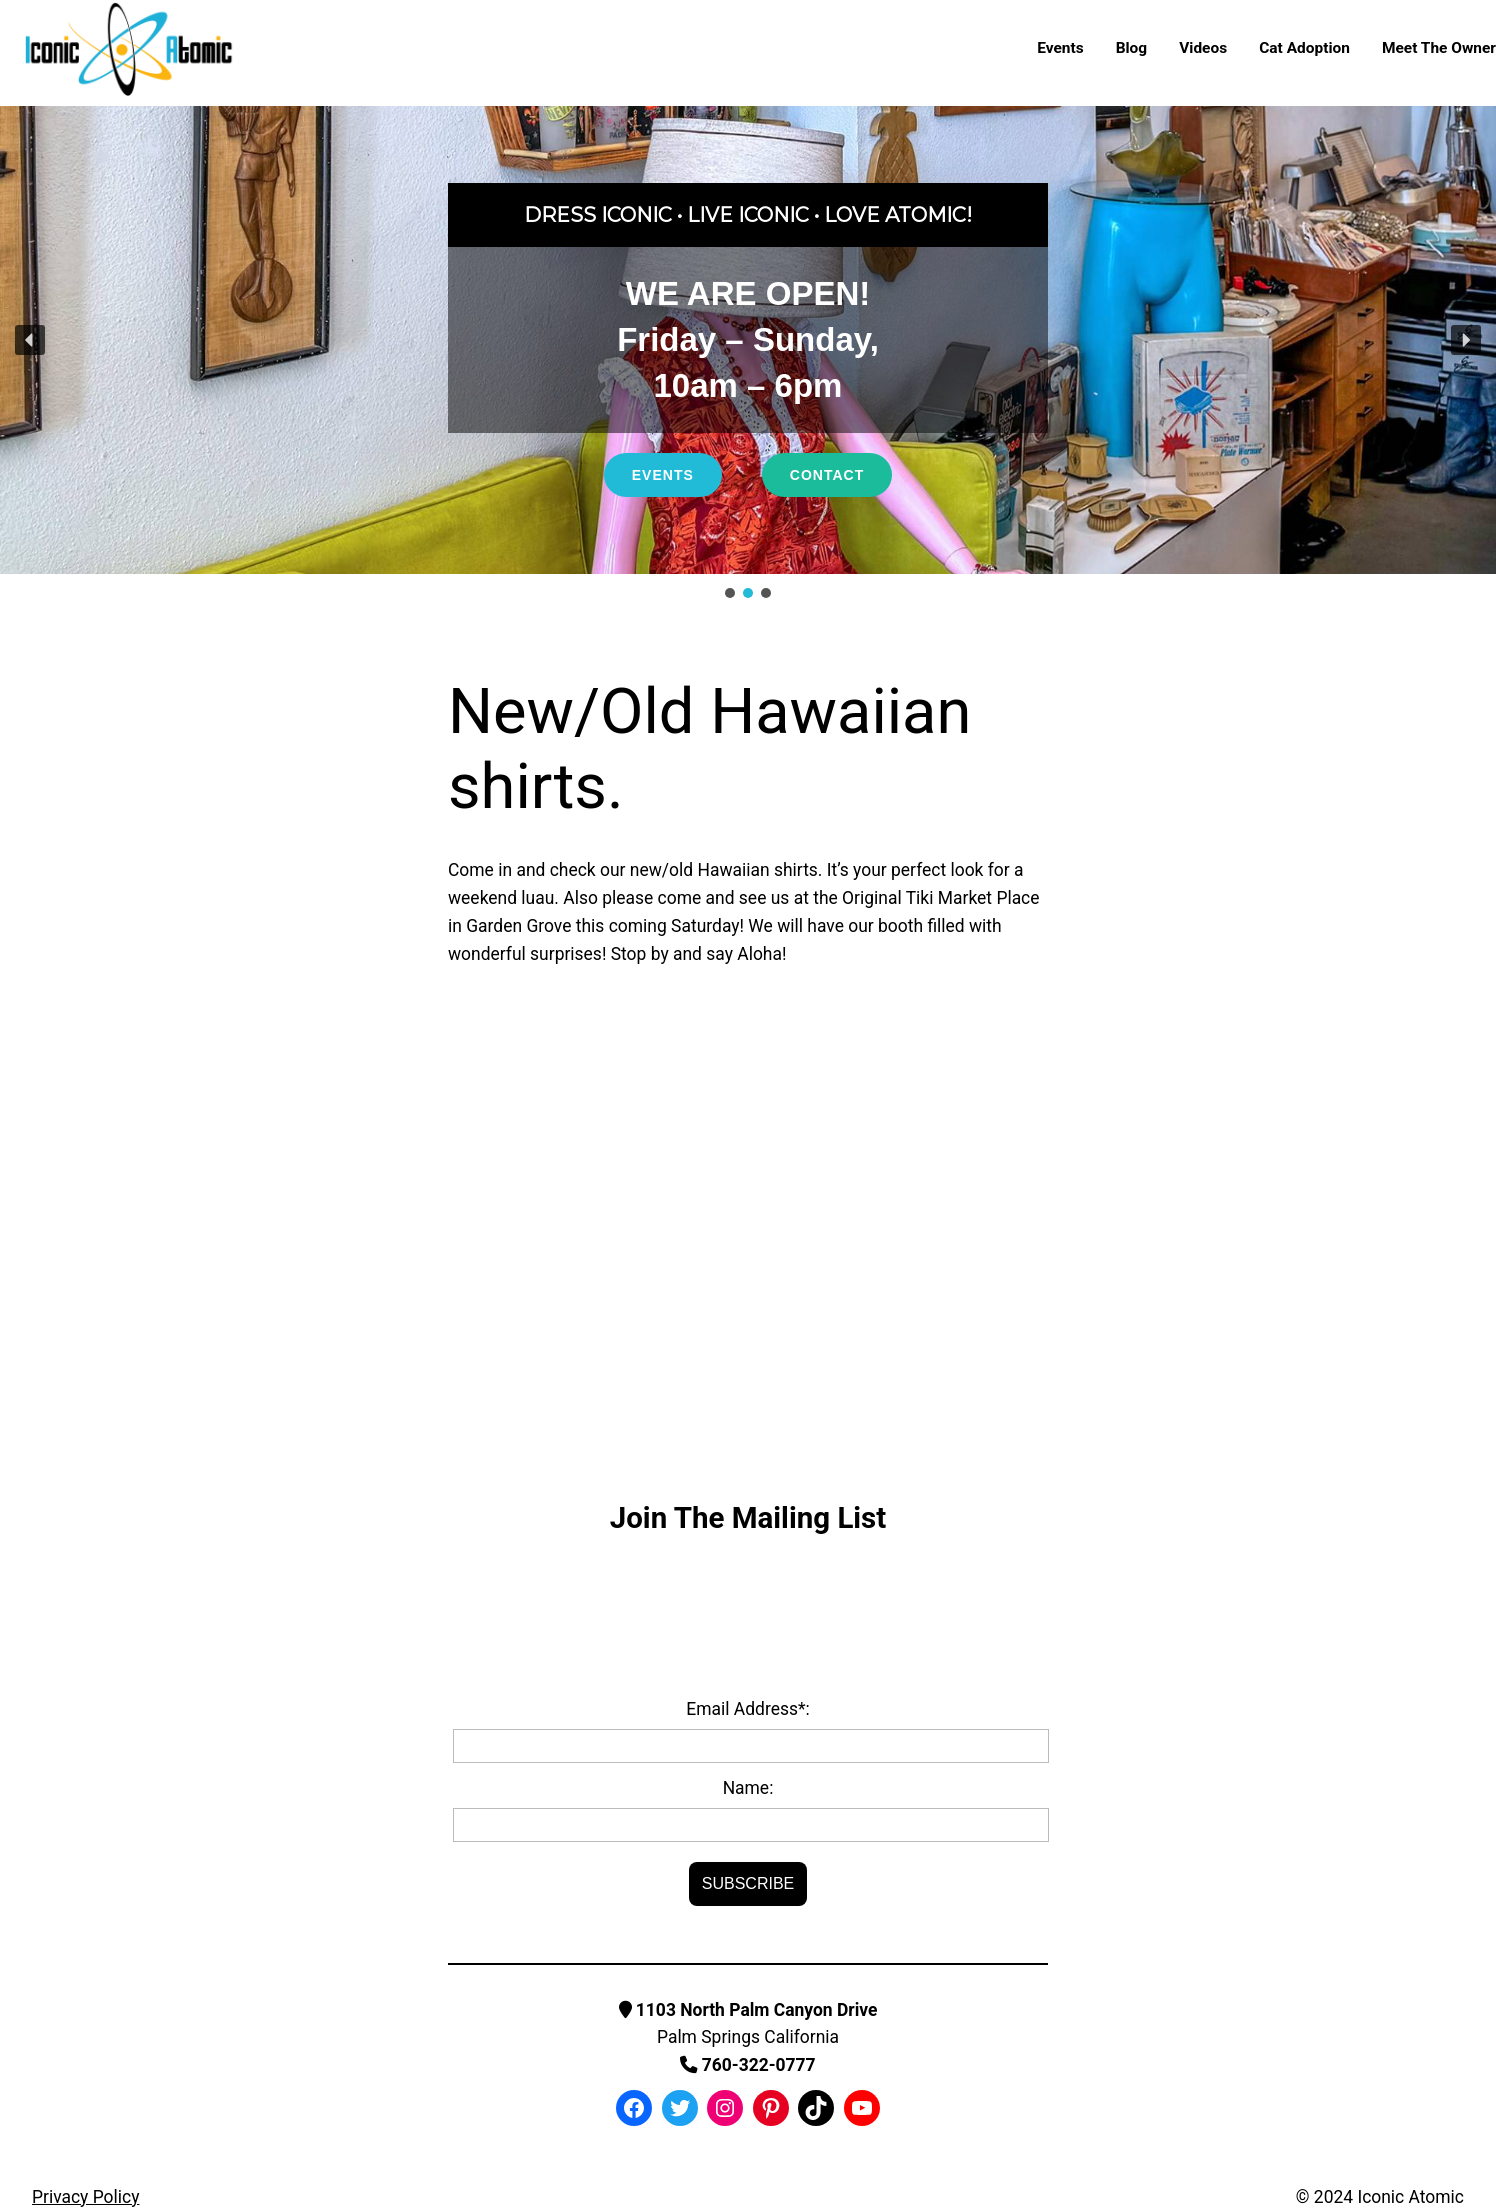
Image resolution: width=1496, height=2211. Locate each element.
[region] (748, 354)
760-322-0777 (747, 2065)
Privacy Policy (85, 2197)
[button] (30, 340)
